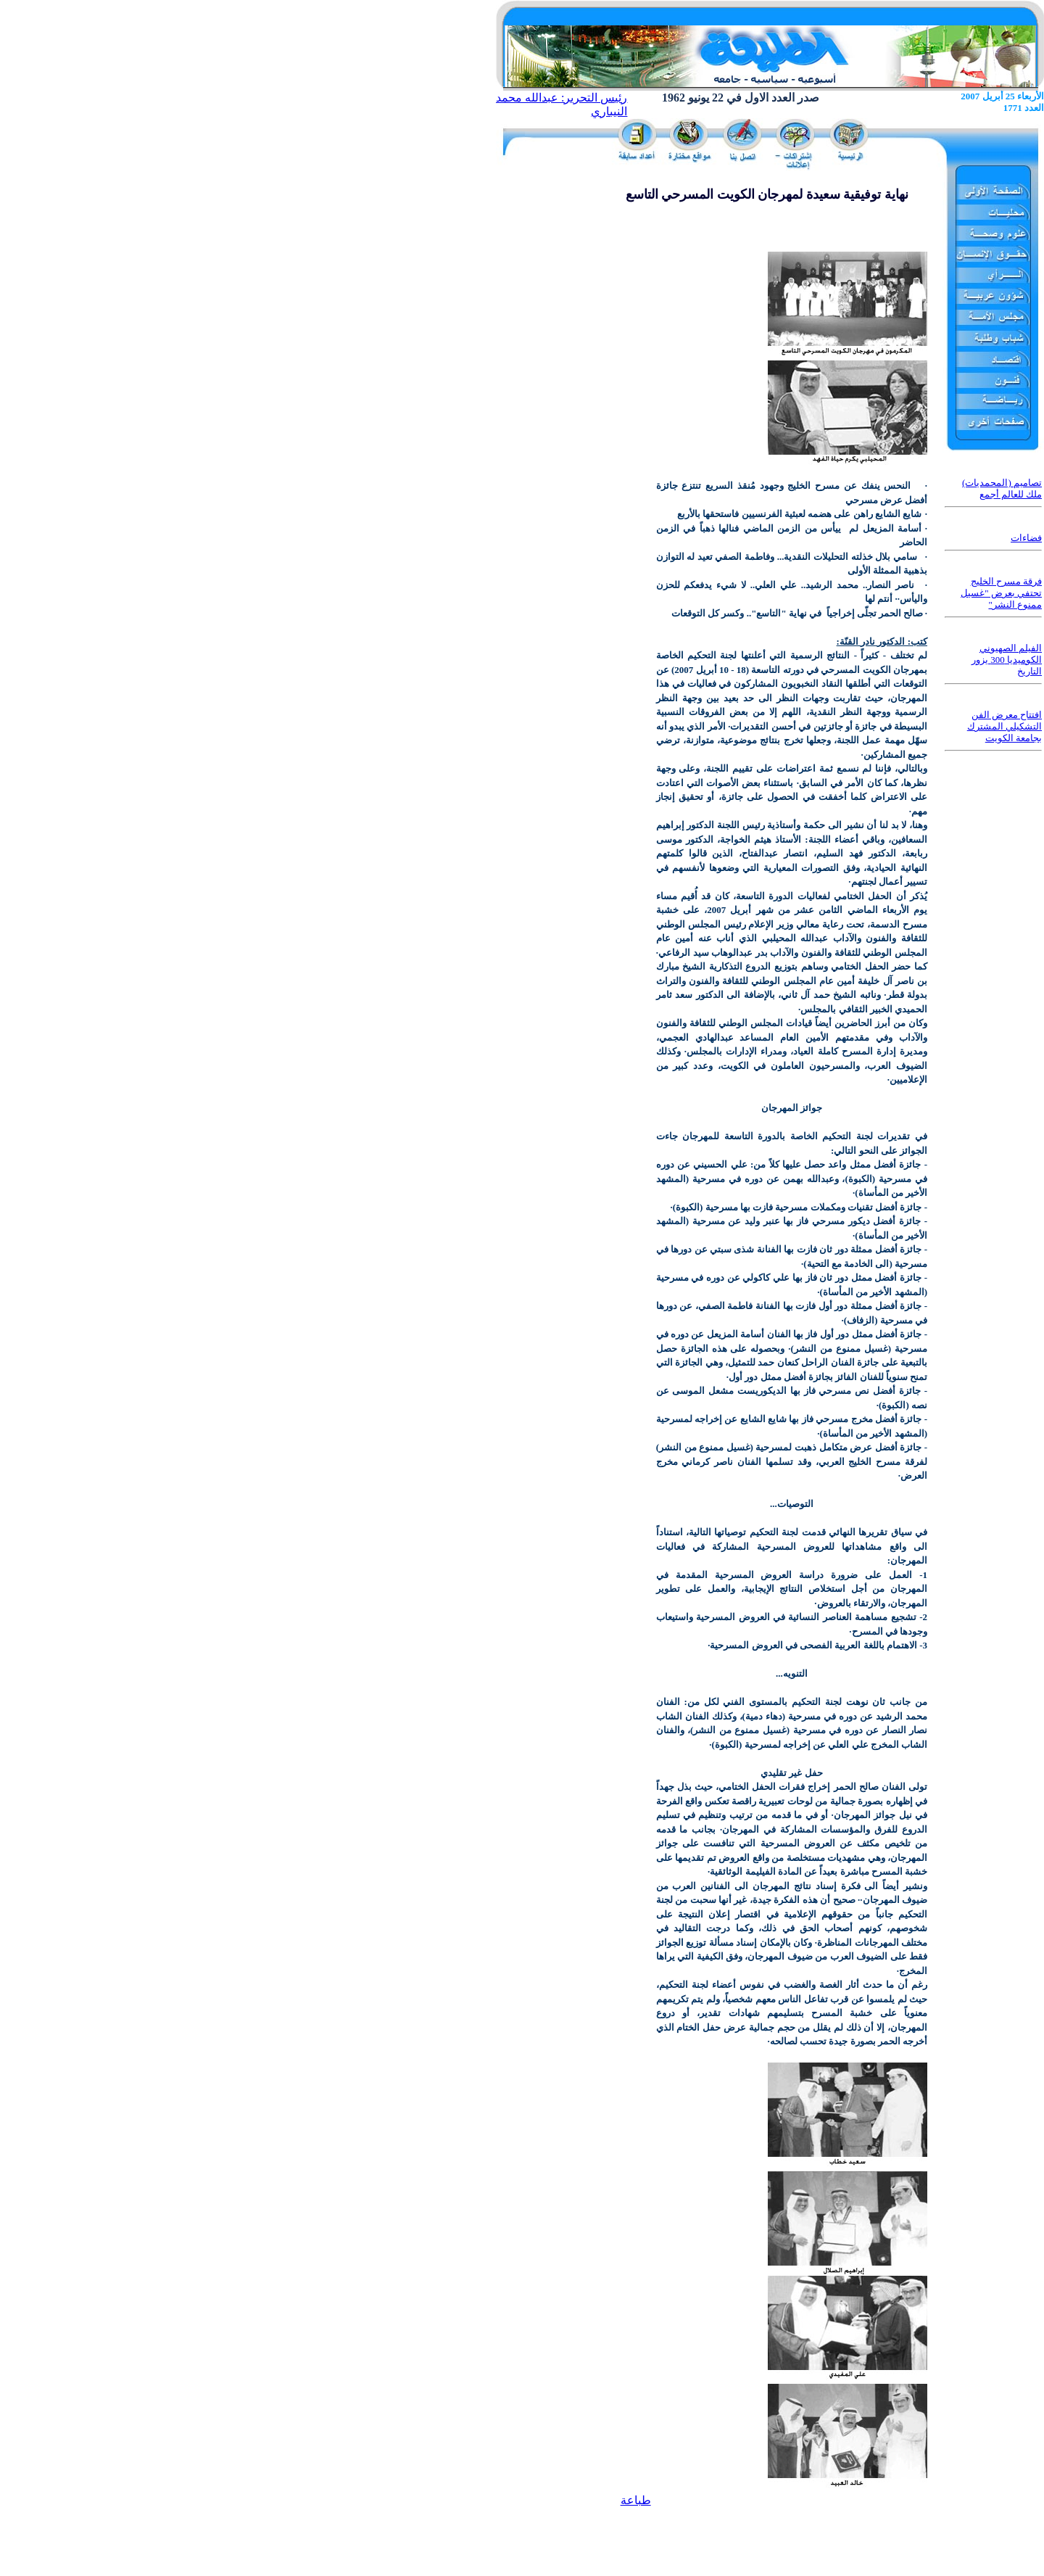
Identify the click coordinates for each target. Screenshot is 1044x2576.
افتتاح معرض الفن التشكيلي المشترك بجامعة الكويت (1004, 726)
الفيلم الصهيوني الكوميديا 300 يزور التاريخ (1007, 660)
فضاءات (1026, 537)
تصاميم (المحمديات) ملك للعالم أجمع (1002, 488)
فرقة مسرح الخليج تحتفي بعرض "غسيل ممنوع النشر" (1001, 593)
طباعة (636, 2500)
